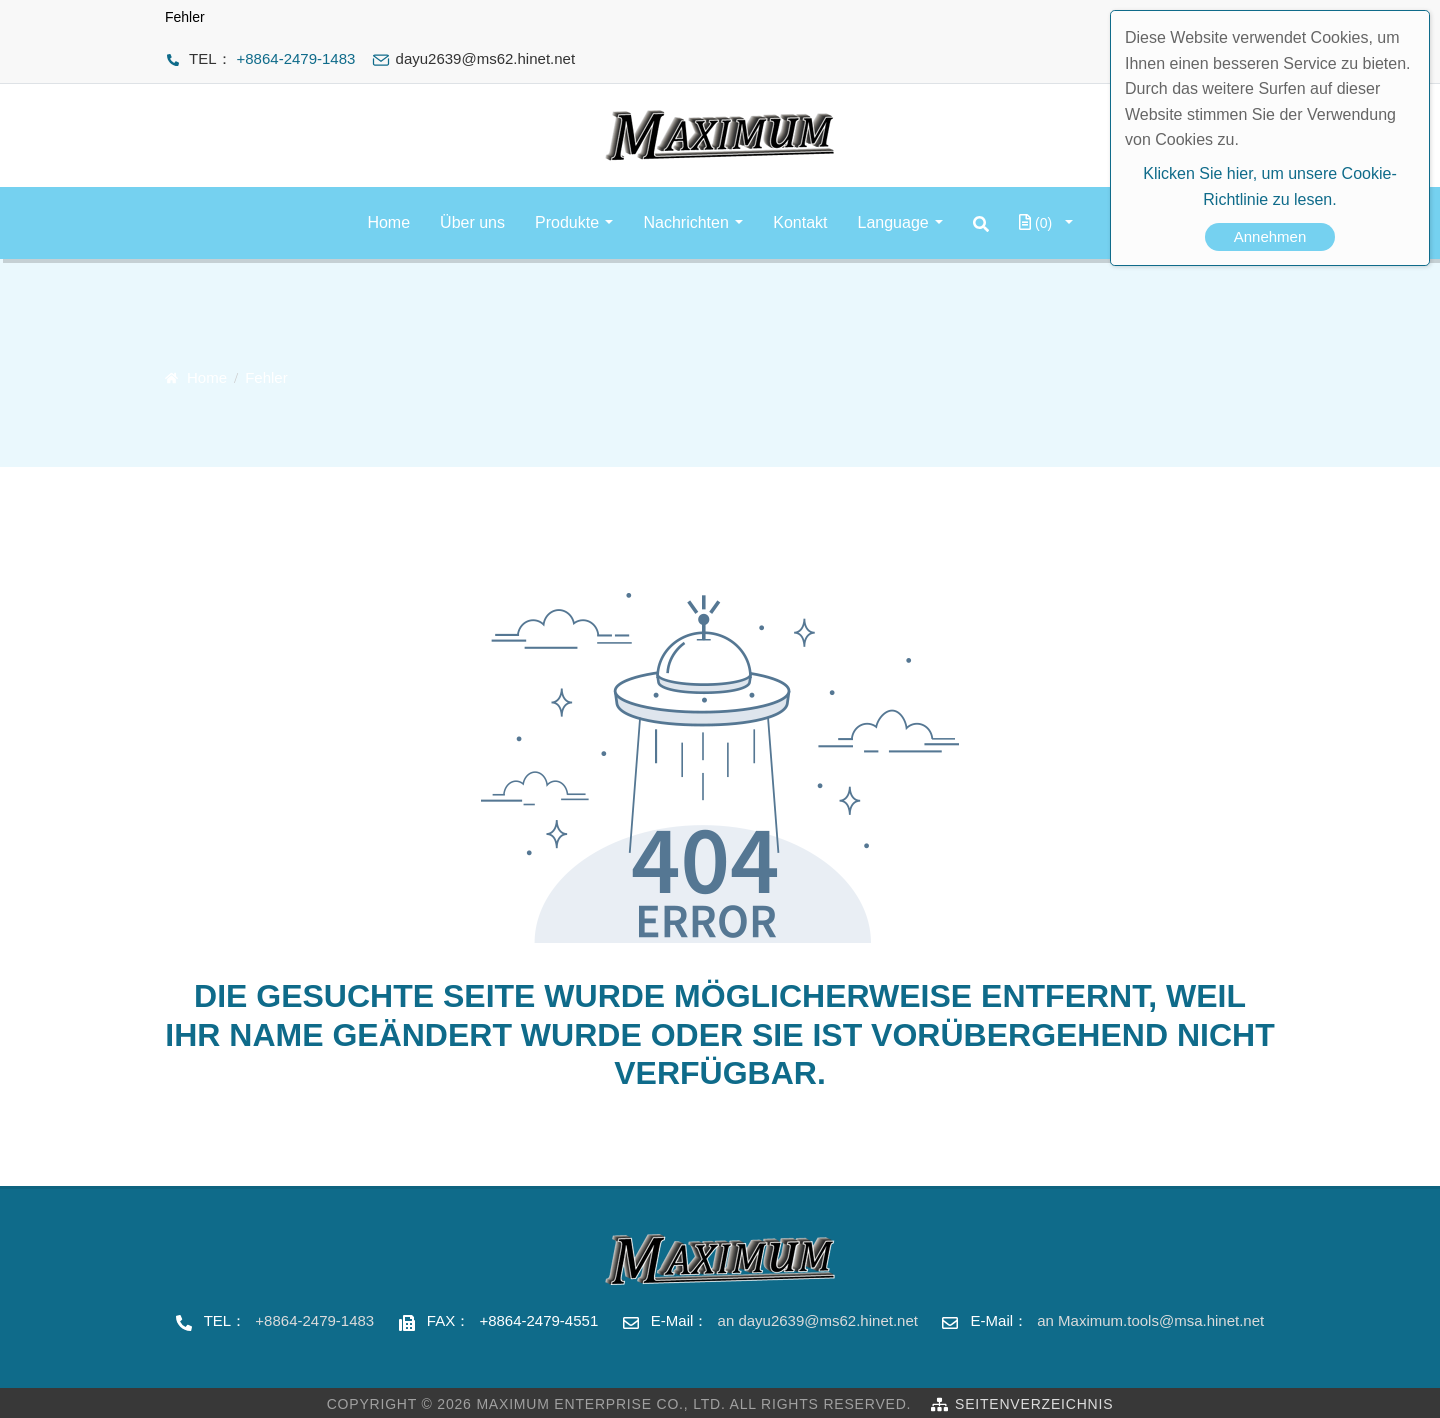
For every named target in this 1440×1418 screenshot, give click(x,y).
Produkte (567, 222)
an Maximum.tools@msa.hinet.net (1150, 1320)
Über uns (472, 222)
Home (388, 222)
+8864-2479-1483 (296, 58)
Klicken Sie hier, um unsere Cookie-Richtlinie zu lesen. (1269, 186)
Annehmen (1270, 236)
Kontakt (800, 222)
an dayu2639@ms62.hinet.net (818, 1320)
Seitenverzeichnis (1034, 1404)
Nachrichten (685, 222)
